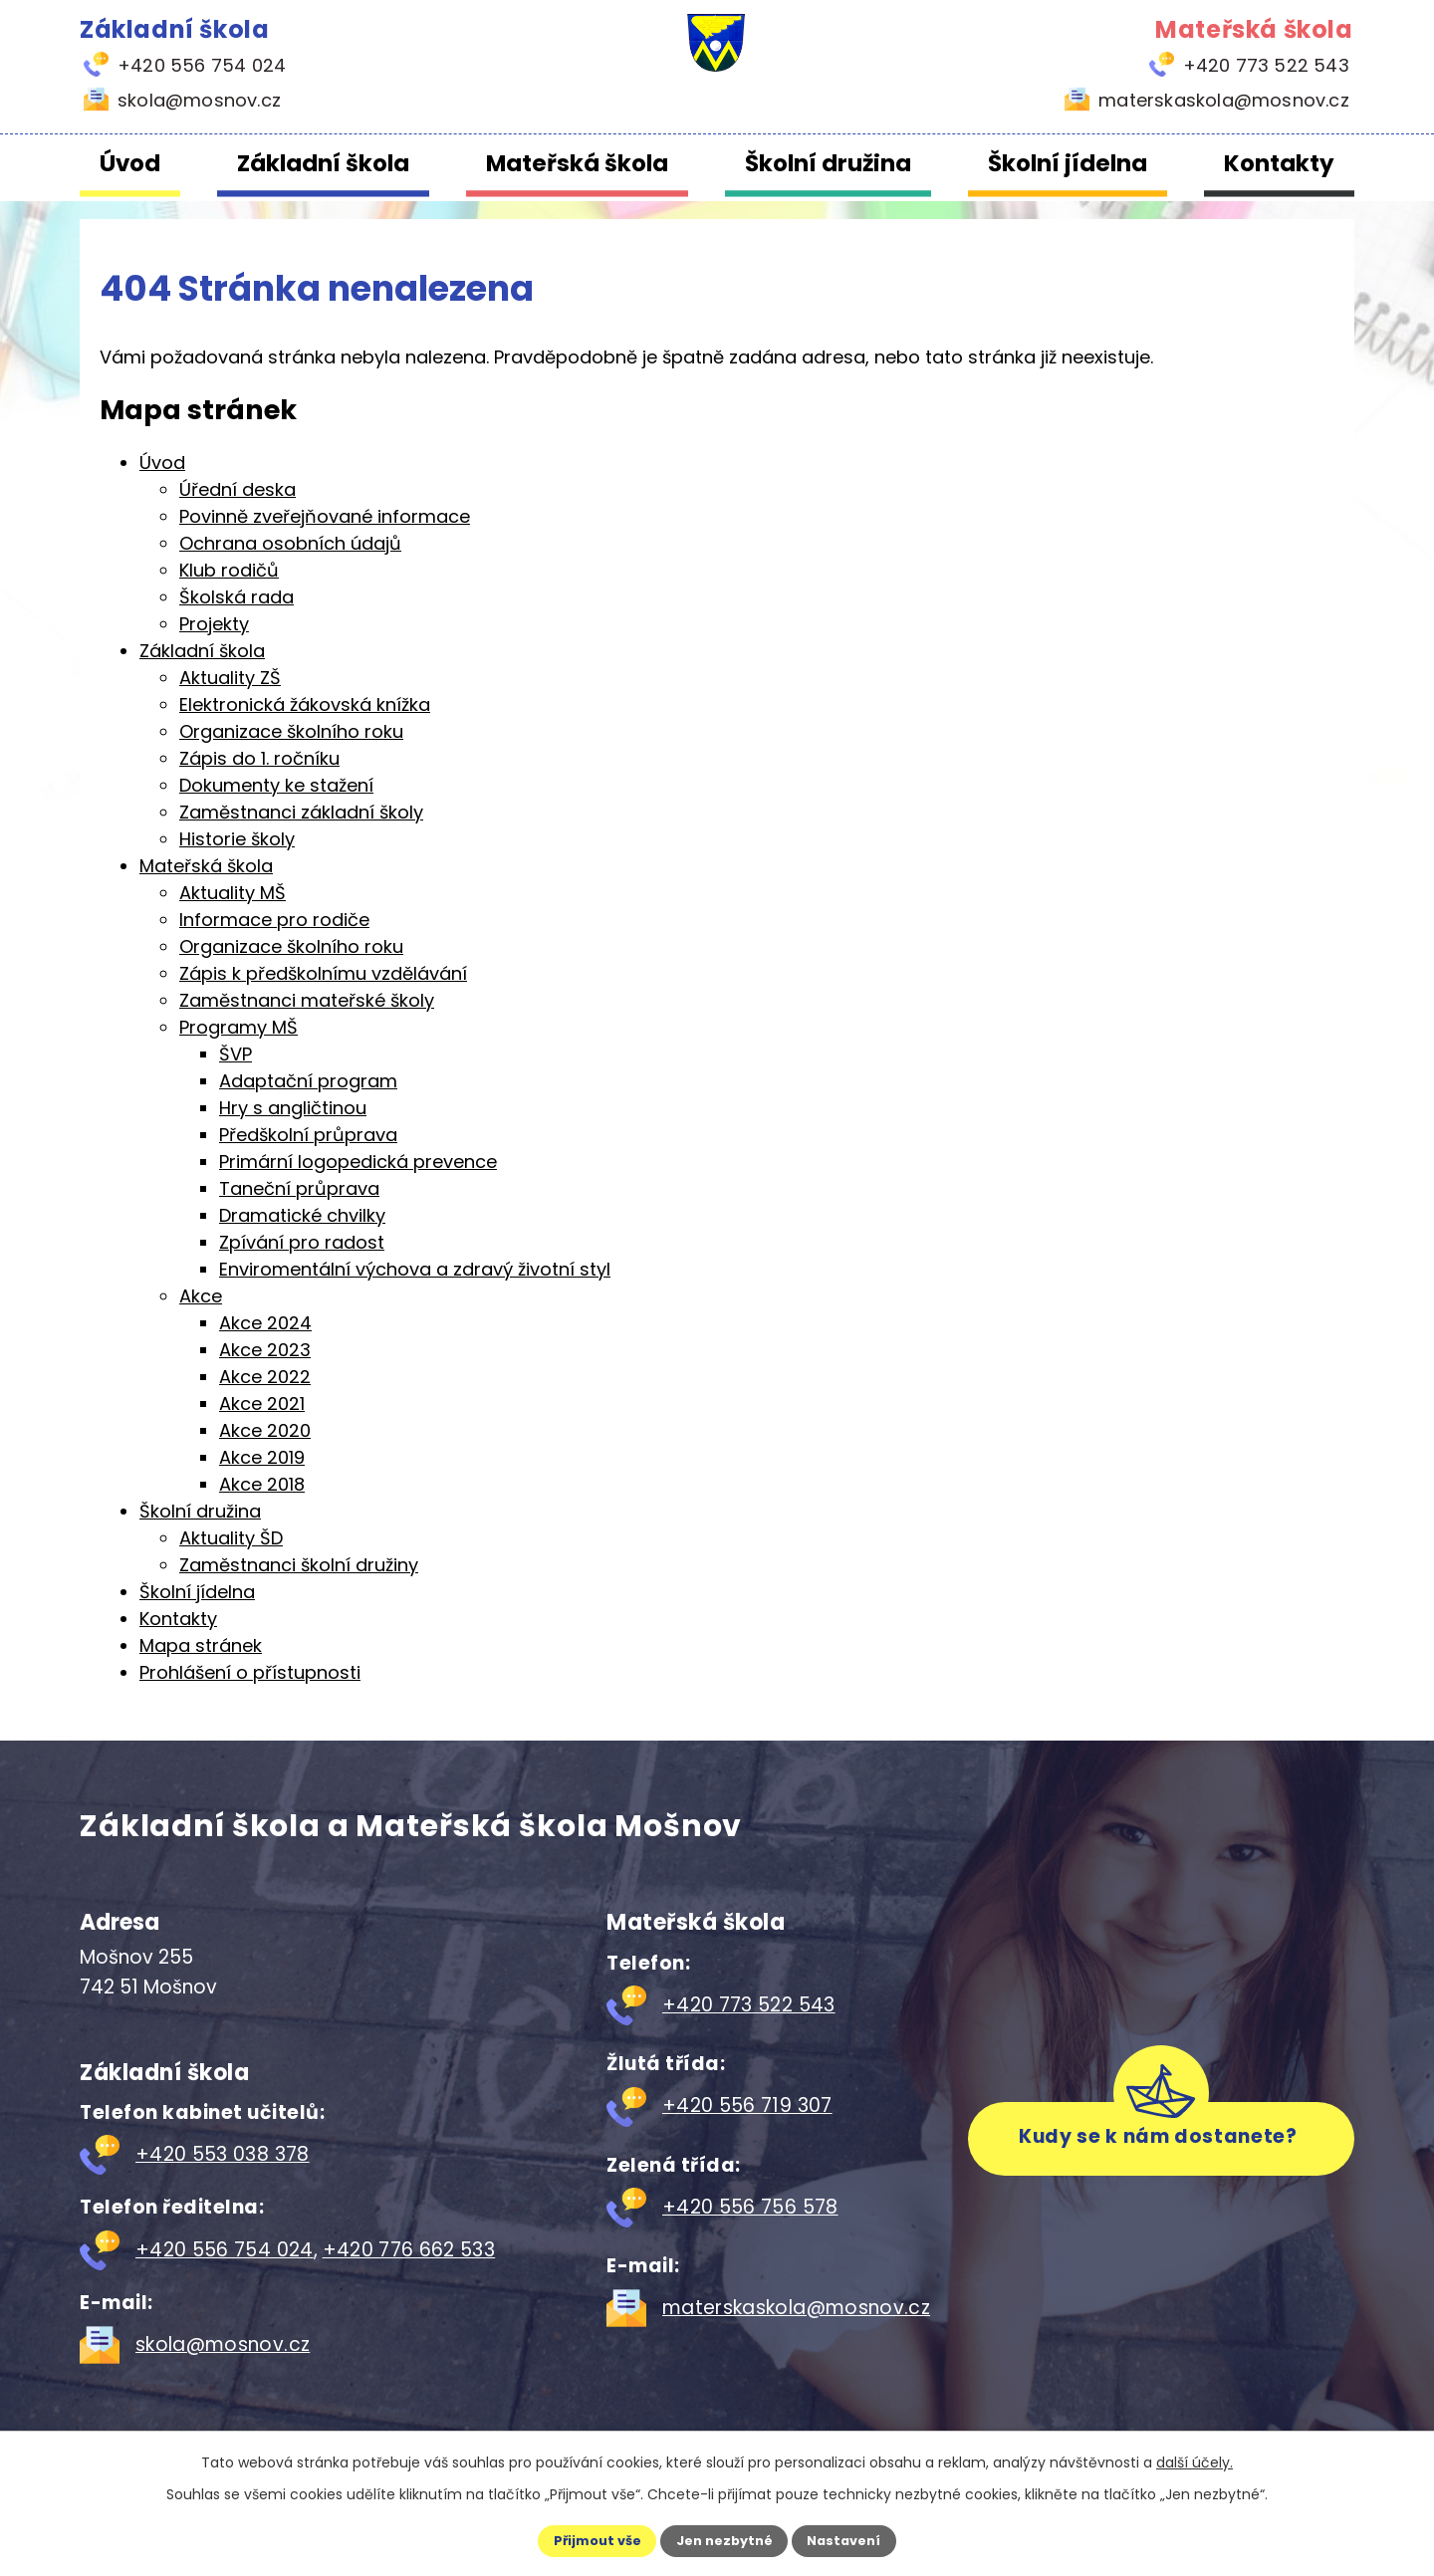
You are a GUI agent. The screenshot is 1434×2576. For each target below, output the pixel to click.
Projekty (214, 623)
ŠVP (235, 1054)
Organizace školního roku (291, 731)
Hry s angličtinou (292, 1107)
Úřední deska (237, 489)
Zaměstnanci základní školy (301, 812)
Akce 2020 (265, 1430)
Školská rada (236, 597)
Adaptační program (308, 1080)
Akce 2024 (265, 1322)
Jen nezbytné (724, 2539)
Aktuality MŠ (232, 892)
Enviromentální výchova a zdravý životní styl (414, 1269)
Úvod (130, 163)
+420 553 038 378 (222, 2154)
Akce (200, 1296)
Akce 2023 (265, 1349)
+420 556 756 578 (750, 2207)
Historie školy (237, 838)
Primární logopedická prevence (358, 1161)
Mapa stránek (200, 1645)
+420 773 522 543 (749, 2004)
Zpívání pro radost (301, 1242)
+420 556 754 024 (224, 2249)
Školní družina (828, 163)
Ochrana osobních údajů (290, 543)
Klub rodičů (229, 570)
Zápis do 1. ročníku (259, 758)
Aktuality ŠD (231, 1537)
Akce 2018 (262, 1484)
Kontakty (1279, 163)
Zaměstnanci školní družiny (298, 1564)
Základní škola (323, 163)
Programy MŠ (238, 1027)
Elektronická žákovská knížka (304, 704)
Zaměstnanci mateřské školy (306, 1000)
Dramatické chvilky (302, 1215)
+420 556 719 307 (747, 2105)
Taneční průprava (299, 1188)
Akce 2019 (262, 1457)
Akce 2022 (265, 1376)
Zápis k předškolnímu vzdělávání (323, 973)
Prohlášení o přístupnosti (249, 1672)
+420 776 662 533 (409, 2249)
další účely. (1194, 2459)
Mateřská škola (577, 163)
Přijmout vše (579, 2539)
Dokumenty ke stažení (276, 785)
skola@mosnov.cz (222, 2344)
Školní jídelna (1067, 163)
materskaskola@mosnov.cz (796, 2307)
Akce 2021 (262, 1403)
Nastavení (862, 2539)
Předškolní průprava (308, 1134)
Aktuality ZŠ (230, 677)
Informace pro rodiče (274, 919)
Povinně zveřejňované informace (324, 516)
